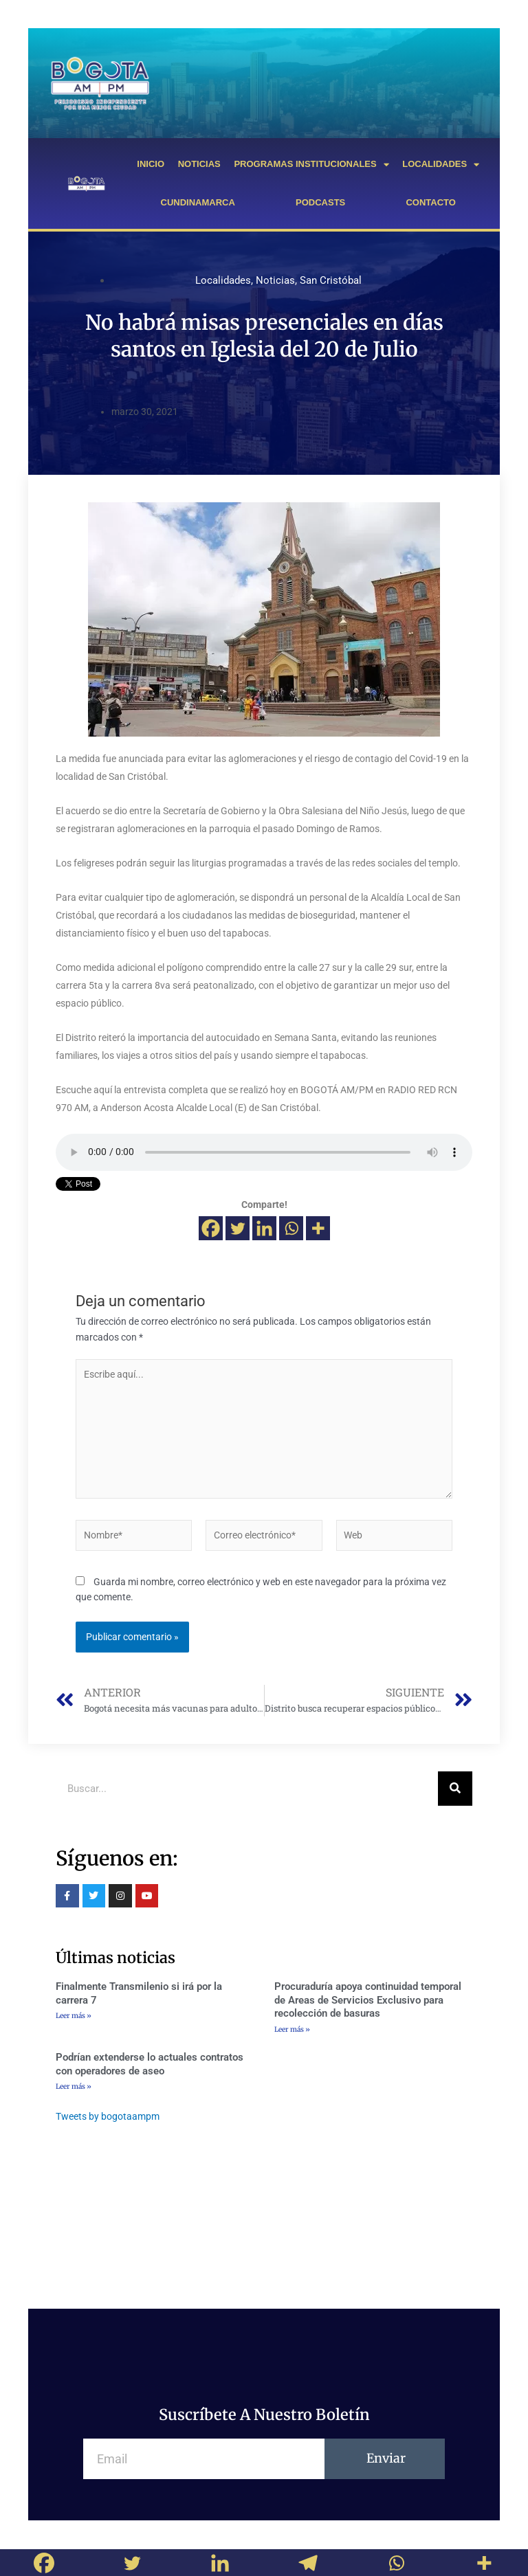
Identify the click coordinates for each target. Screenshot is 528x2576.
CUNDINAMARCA (198, 202)
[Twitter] (238, 1228)
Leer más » (73, 2015)
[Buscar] (455, 1788)
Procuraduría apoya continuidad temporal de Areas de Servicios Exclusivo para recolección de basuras (367, 1999)
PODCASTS (320, 202)
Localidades (223, 280)
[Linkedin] (264, 1228)
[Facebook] (211, 1228)
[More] (318, 1228)
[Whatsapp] (291, 1228)
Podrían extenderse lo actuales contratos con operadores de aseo (149, 2064)
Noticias (275, 280)
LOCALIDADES (440, 164)
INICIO (150, 164)
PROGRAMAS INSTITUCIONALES (311, 164)
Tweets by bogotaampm (108, 2116)
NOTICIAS (199, 164)
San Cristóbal (331, 280)
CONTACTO (430, 202)
